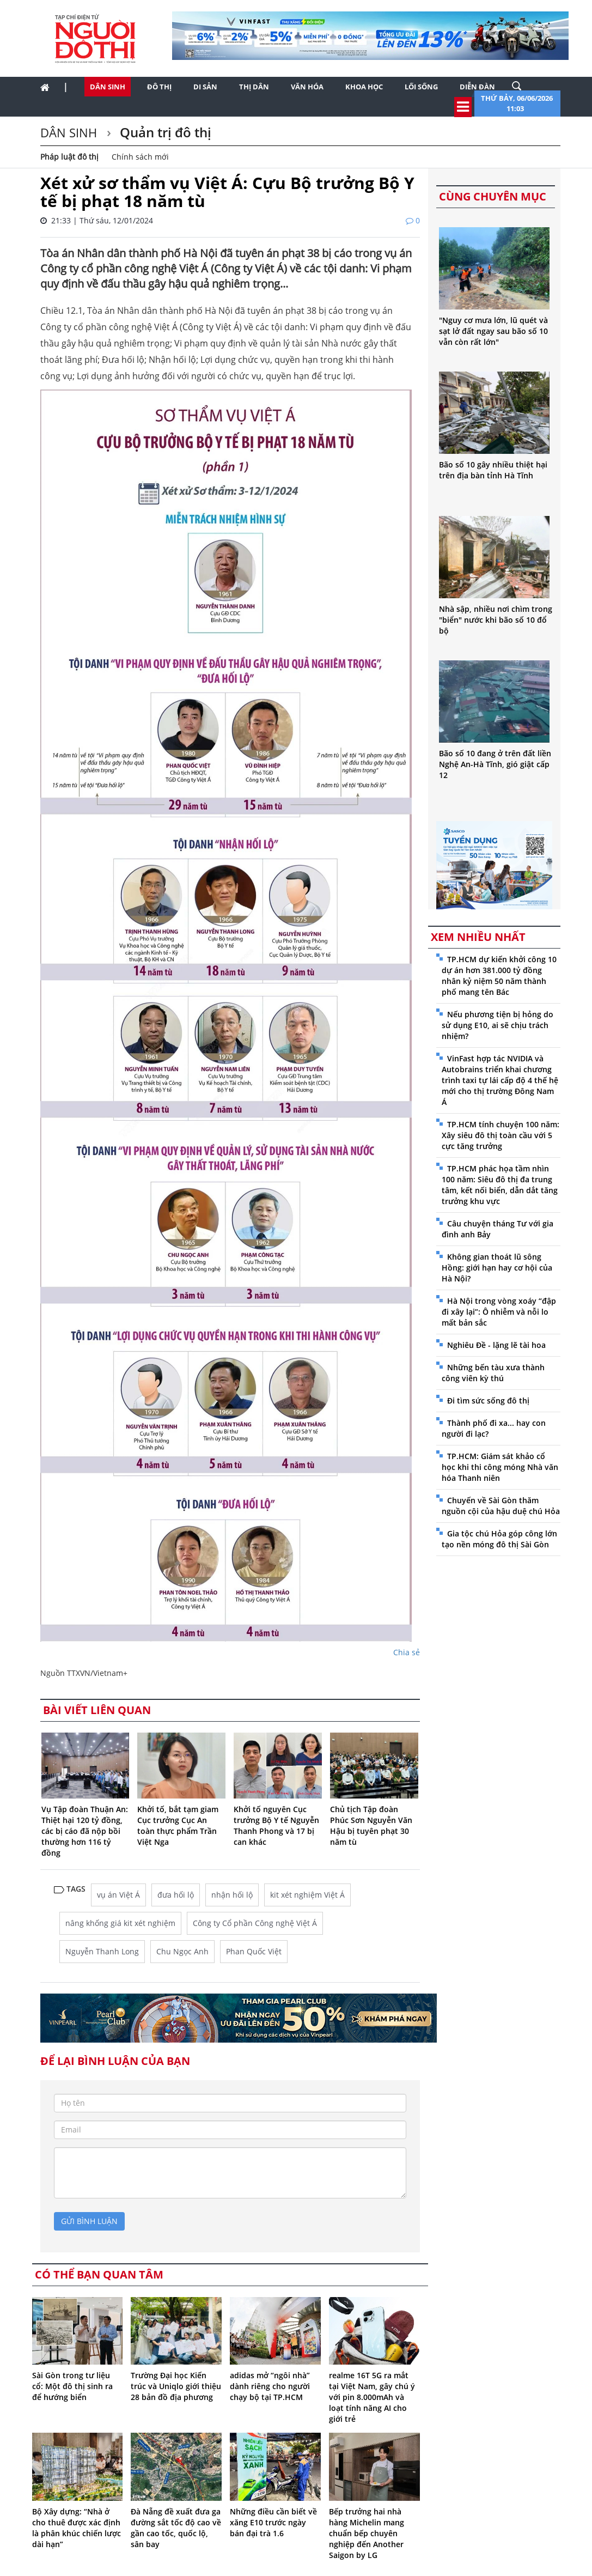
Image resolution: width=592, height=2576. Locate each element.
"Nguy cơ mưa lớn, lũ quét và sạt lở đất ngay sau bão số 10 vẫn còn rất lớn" (493, 331)
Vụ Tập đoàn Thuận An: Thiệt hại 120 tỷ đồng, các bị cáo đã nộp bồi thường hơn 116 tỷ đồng (84, 1831)
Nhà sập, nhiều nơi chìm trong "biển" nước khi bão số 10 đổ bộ (495, 620)
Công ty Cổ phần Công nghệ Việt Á (255, 1923)
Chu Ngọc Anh (182, 1951)
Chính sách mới (140, 156)
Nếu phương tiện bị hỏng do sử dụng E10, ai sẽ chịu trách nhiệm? (497, 1025)
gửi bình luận (89, 2221)
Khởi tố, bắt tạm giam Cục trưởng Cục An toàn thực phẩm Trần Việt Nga (177, 1825)
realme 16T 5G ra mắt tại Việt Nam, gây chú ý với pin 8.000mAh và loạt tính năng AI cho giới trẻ (372, 2397)
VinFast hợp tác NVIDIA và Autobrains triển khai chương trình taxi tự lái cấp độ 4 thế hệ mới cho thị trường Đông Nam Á (500, 1080)
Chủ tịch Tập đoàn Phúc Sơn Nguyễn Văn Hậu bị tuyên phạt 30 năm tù (371, 1825)
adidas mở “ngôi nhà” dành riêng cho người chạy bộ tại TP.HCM (270, 2386)
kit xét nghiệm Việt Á (307, 1895)
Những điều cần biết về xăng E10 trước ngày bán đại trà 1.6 (273, 2522)
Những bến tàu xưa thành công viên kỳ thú (493, 1372)
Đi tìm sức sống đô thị (488, 1400)
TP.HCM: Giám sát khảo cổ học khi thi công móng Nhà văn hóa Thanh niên (500, 1467)
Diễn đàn (477, 87)
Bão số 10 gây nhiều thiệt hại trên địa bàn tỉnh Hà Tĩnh (493, 470)
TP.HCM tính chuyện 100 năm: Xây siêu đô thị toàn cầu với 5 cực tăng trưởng (500, 1135)
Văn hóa (307, 87)
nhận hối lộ (232, 1895)
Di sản (205, 87)
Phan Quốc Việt (254, 1951)
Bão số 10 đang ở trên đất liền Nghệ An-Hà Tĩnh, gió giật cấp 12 (495, 764)
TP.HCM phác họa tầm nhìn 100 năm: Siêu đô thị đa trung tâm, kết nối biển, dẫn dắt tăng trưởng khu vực (500, 1184)
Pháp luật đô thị (69, 156)
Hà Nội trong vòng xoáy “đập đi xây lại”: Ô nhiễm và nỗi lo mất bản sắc (499, 1312)
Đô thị (159, 87)
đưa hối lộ (175, 1895)
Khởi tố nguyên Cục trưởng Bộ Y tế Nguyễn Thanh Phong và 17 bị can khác (276, 1825)
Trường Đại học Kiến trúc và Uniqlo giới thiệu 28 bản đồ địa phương (176, 2386)
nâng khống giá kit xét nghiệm (120, 1923)
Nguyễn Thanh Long (102, 1951)
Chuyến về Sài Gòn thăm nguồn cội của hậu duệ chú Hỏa (501, 1505)
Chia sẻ (406, 1652)
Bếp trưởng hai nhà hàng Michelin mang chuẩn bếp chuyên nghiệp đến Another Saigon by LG (366, 2533)
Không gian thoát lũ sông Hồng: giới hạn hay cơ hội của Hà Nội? (497, 1267)
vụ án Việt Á (118, 1895)
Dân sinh (107, 87)
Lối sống (421, 87)
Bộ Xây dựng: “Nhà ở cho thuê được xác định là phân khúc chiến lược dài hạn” (76, 2527)
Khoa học (364, 87)
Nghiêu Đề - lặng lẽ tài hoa (496, 1345)
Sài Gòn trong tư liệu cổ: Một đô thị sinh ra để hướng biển (72, 2386)
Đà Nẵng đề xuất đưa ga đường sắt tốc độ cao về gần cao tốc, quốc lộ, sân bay (176, 2527)
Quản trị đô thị (164, 132)
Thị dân (254, 87)
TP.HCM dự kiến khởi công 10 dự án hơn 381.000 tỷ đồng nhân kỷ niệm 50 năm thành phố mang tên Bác (499, 975)
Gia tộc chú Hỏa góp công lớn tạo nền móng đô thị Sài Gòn (499, 1539)
